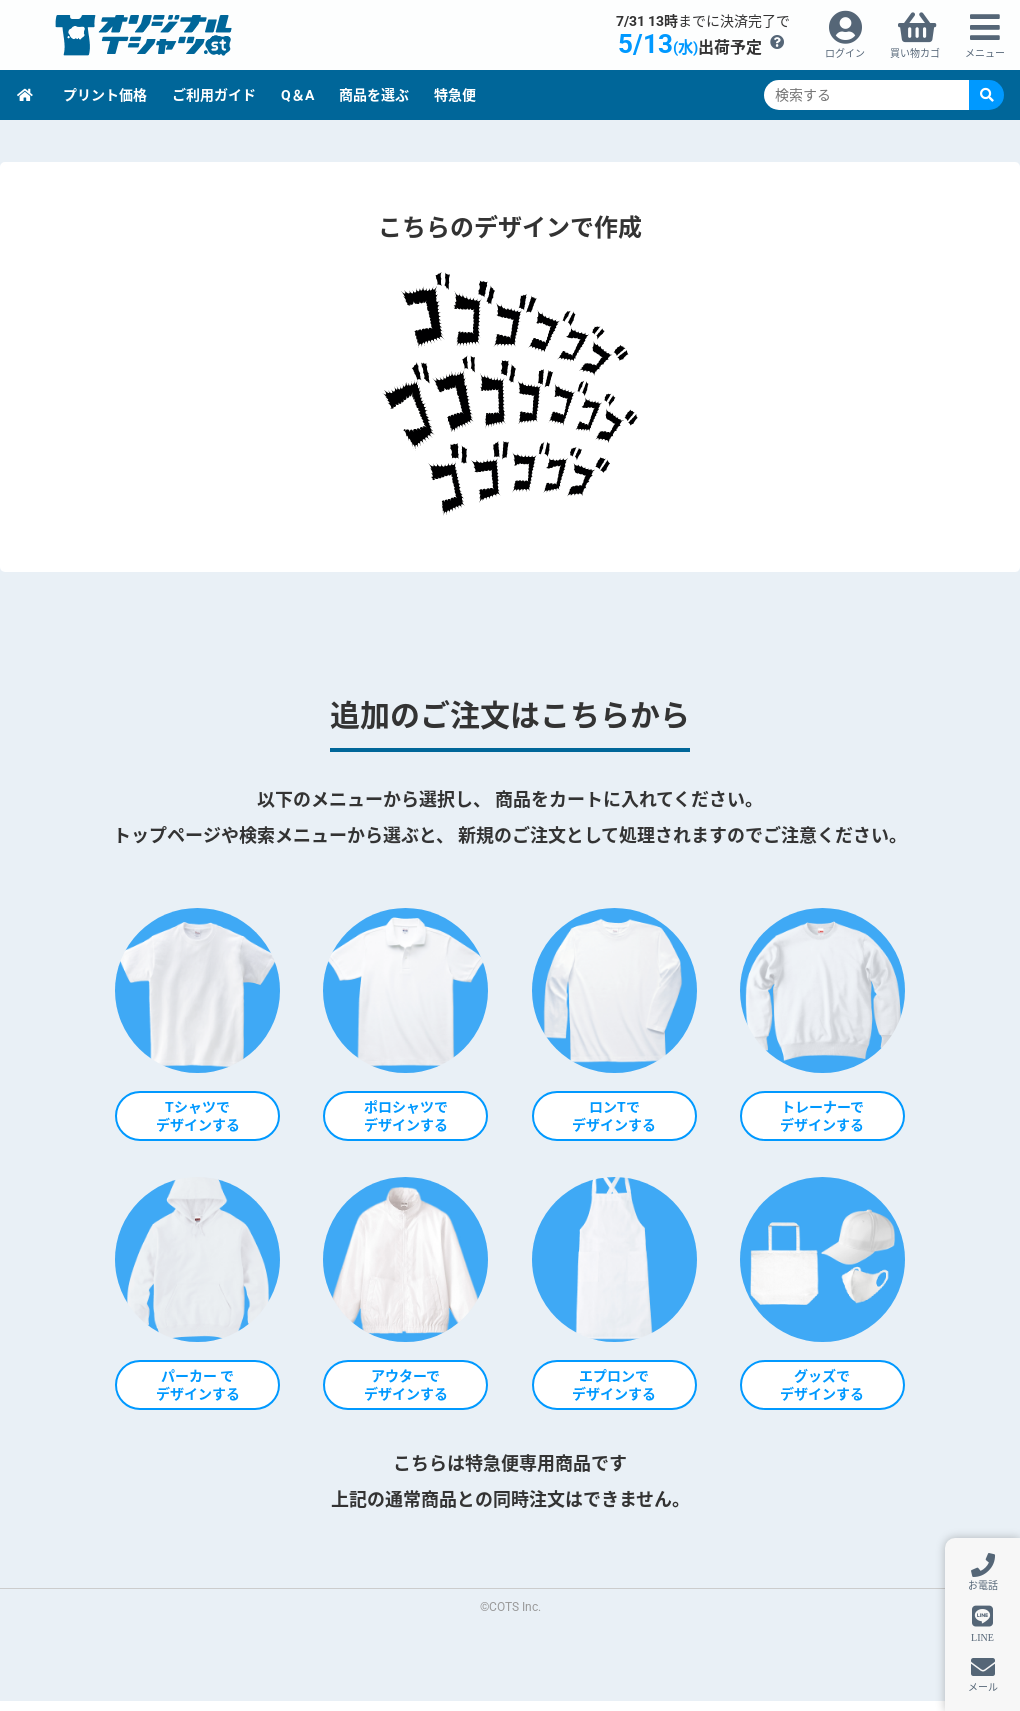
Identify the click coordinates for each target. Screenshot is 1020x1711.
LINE (982, 1637)
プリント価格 (105, 95)
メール (983, 1687)
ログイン (845, 53)
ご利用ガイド (214, 95)
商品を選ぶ (374, 95)
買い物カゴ (915, 53)
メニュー (985, 53)
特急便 (455, 95)
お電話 (983, 1585)
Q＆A (297, 95)
